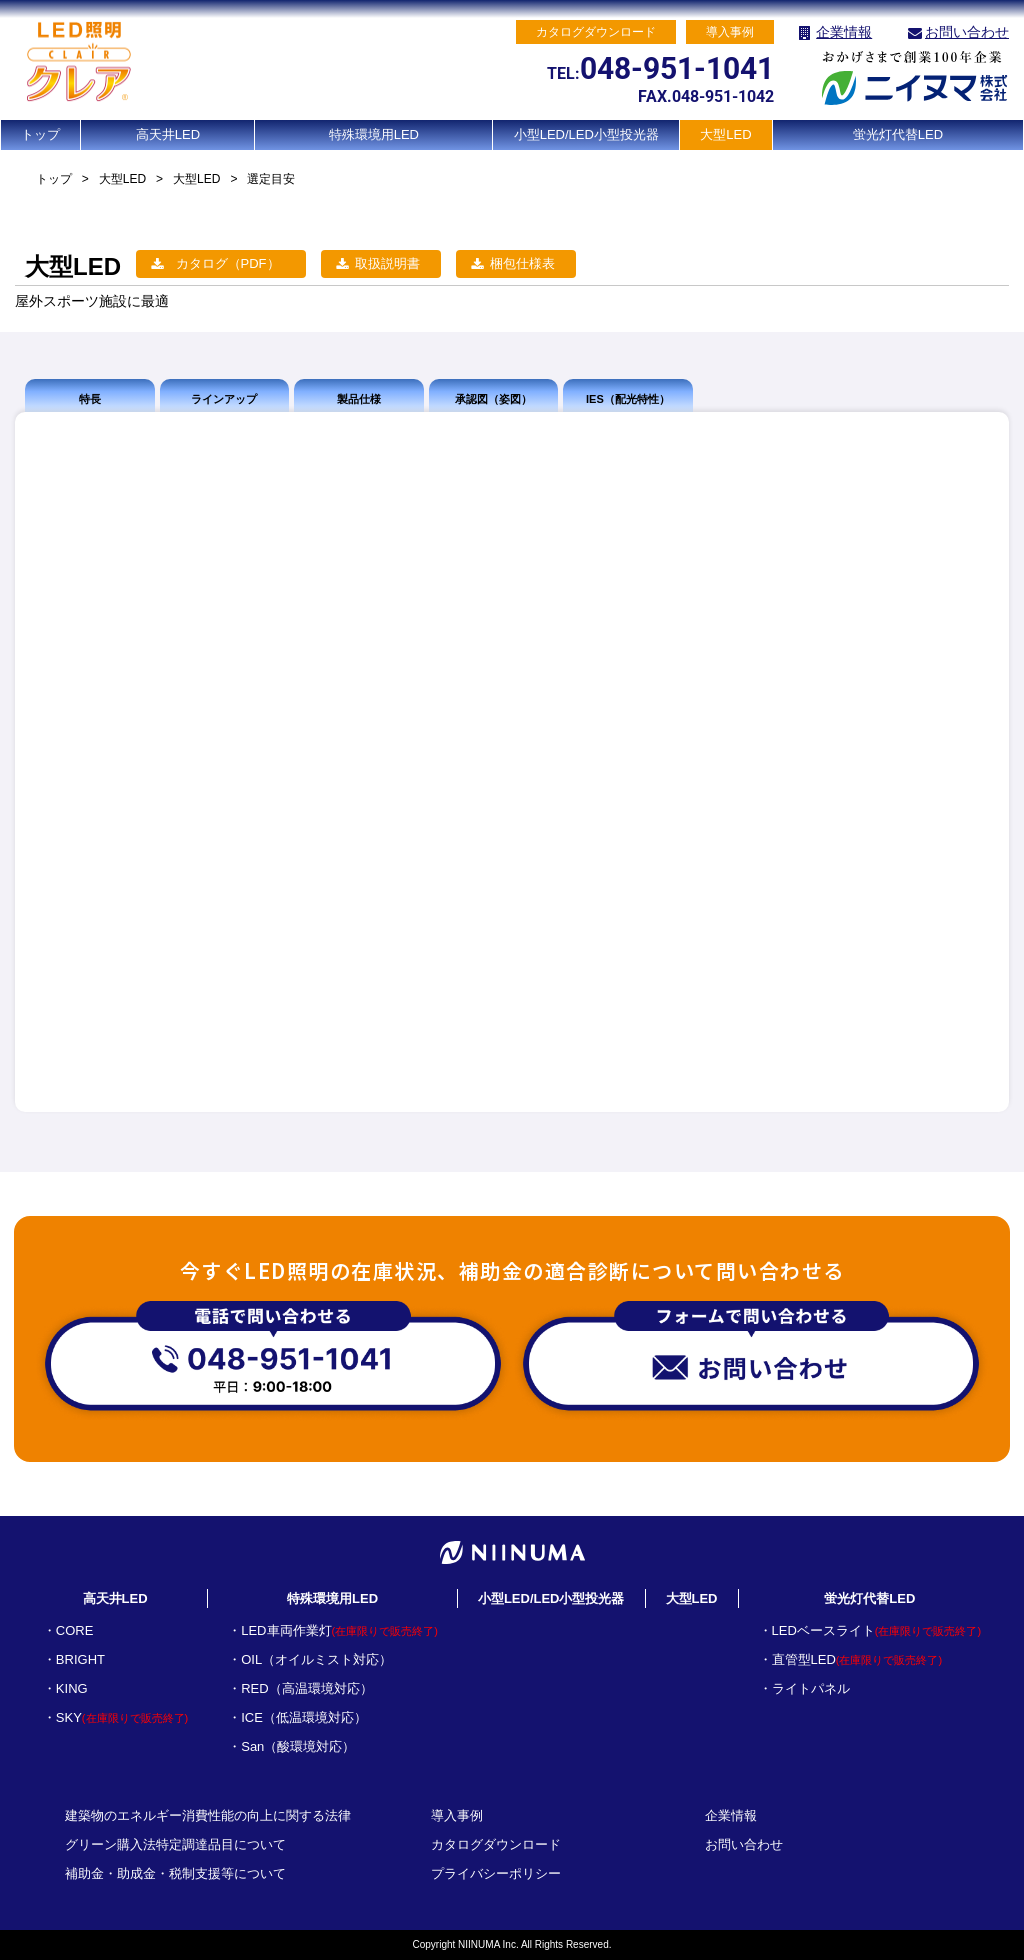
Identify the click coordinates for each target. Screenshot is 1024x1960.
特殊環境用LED (374, 134)
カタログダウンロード (496, 1844)
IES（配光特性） (628, 399)
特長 (90, 399)
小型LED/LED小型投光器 (586, 134)
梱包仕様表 (522, 263)
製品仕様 (359, 399)
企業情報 (844, 32)
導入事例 (457, 1815)
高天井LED (168, 134)
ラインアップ (224, 399)
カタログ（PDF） (228, 263)
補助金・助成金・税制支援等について (175, 1873)
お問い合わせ (967, 32)
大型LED (725, 134)
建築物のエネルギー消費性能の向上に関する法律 (208, 1815)
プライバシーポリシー (496, 1873)
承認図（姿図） (493, 399)
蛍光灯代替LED (898, 134)
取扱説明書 (387, 263)
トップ (40, 134)
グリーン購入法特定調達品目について (175, 1844)
